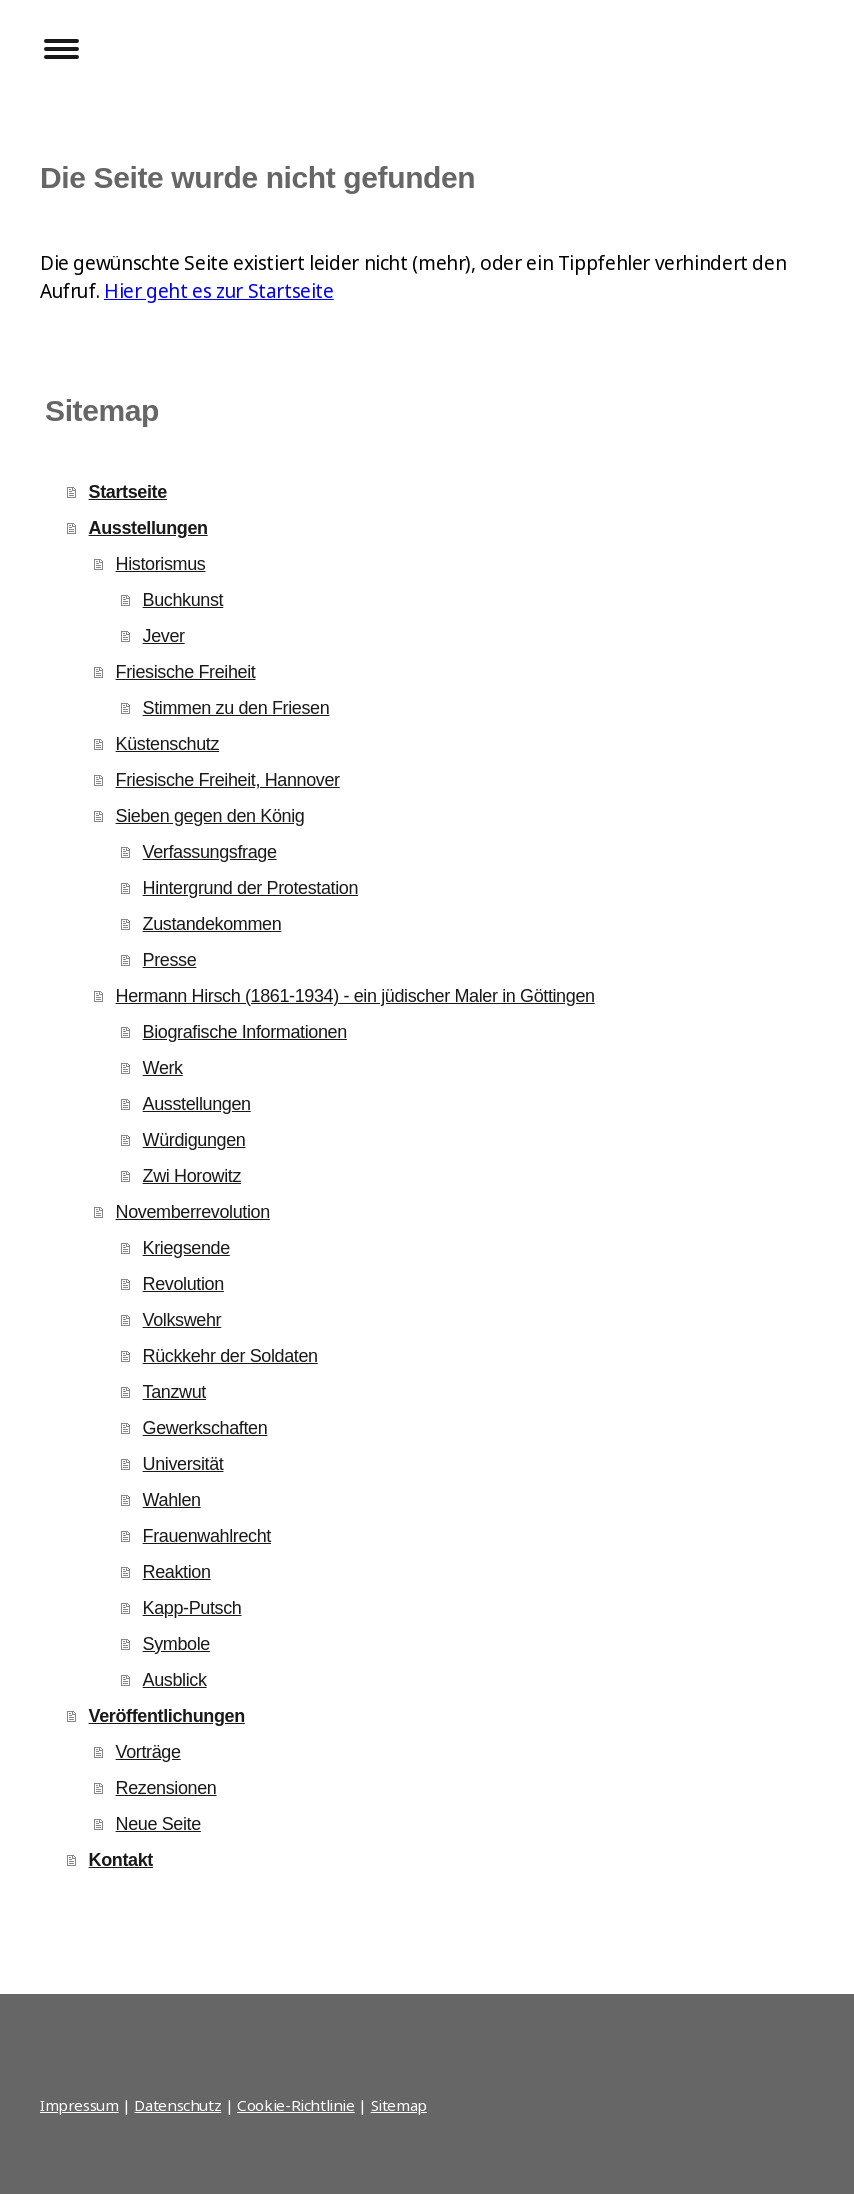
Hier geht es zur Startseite (219, 291)
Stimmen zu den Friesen (236, 708)
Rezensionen (166, 1788)
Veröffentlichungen (167, 1716)
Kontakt (121, 1860)
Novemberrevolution (193, 1212)
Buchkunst (183, 600)
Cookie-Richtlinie (296, 2105)
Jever (164, 636)
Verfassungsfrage (210, 852)
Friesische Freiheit (186, 672)
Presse (170, 960)
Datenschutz (177, 2105)
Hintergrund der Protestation (251, 888)
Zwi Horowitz (192, 1176)
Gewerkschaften (205, 1428)
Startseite (128, 492)
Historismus (161, 564)
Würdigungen (194, 1140)
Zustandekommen (212, 924)
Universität (183, 1464)
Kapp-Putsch (192, 1608)
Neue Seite (158, 1824)
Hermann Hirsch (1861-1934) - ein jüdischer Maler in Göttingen (355, 996)
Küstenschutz (168, 744)
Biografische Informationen (245, 1032)
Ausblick (175, 1680)
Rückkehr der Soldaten (230, 1356)
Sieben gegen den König (210, 816)
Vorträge (148, 1752)
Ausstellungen (148, 528)
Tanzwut (174, 1392)
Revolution (183, 1284)
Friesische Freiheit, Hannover (228, 780)
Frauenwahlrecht (207, 1536)
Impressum (79, 2105)
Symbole (176, 1644)
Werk (163, 1068)
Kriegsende (186, 1248)
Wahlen (172, 1500)
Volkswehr (182, 1320)
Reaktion (177, 1572)
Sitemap (399, 2105)
